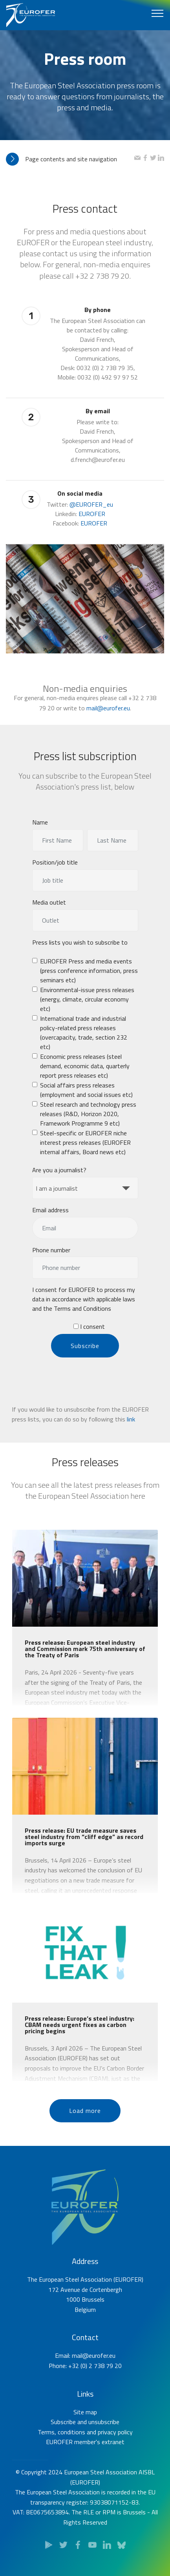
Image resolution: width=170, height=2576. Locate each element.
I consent (89, 1334)
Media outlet (49, 909)
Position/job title (55, 870)
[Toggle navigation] (158, 12)
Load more (85, 2129)
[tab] (70, 159)
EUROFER (92, 536)
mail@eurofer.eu (108, 724)
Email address (50, 1217)
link (131, 1435)
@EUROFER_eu (91, 527)
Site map (85, 2444)
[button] (70, 159)
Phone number (51, 1257)
